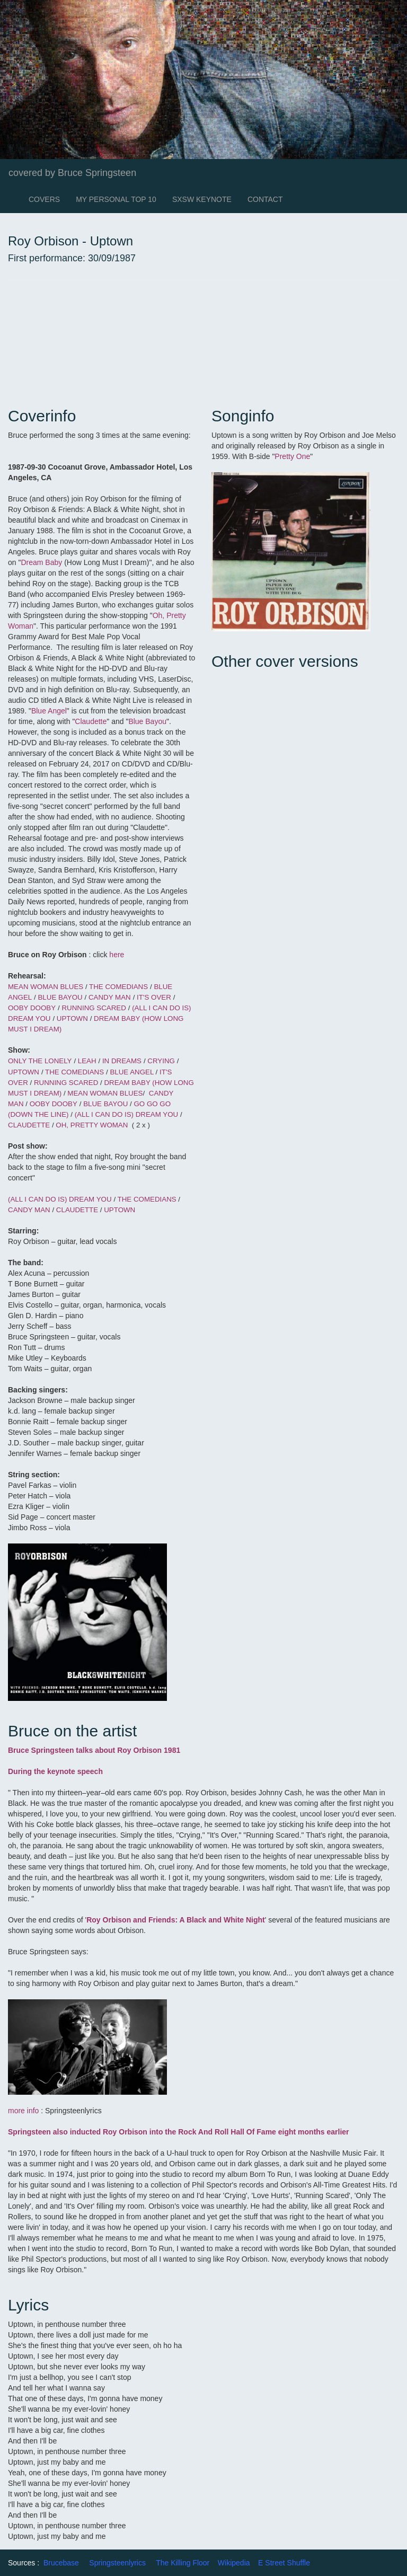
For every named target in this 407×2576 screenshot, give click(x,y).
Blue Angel (49, 711)
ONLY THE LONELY (40, 1061)
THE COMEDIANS (118, 987)
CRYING (161, 1061)
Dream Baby (41, 562)
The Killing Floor (182, 2563)
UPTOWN (72, 1018)
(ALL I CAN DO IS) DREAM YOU (127, 1114)
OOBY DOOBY (32, 1008)
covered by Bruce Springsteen (72, 172)
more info (23, 2110)
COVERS (44, 199)
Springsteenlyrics (117, 2563)
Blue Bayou (147, 721)
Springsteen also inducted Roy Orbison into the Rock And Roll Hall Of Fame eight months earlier (178, 2132)
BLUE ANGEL (131, 1072)
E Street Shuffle (284, 2563)
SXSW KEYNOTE (202, 199)
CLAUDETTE (29, 1125)
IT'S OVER (154, 997)
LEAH (87, 1061)
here (116, 954)
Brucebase (61, 2563)
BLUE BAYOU (60, 997)
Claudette (91, 721)
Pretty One (292, 456)
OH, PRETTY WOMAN (92, 1125)
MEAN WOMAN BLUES (46, 987)
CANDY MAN (110, 997)
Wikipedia (234, 2563)
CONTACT (265, 199)
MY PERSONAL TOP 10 (116, 199)
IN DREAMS (121, 1061)
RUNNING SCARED (93, 1008)
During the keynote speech (55, 1771)
